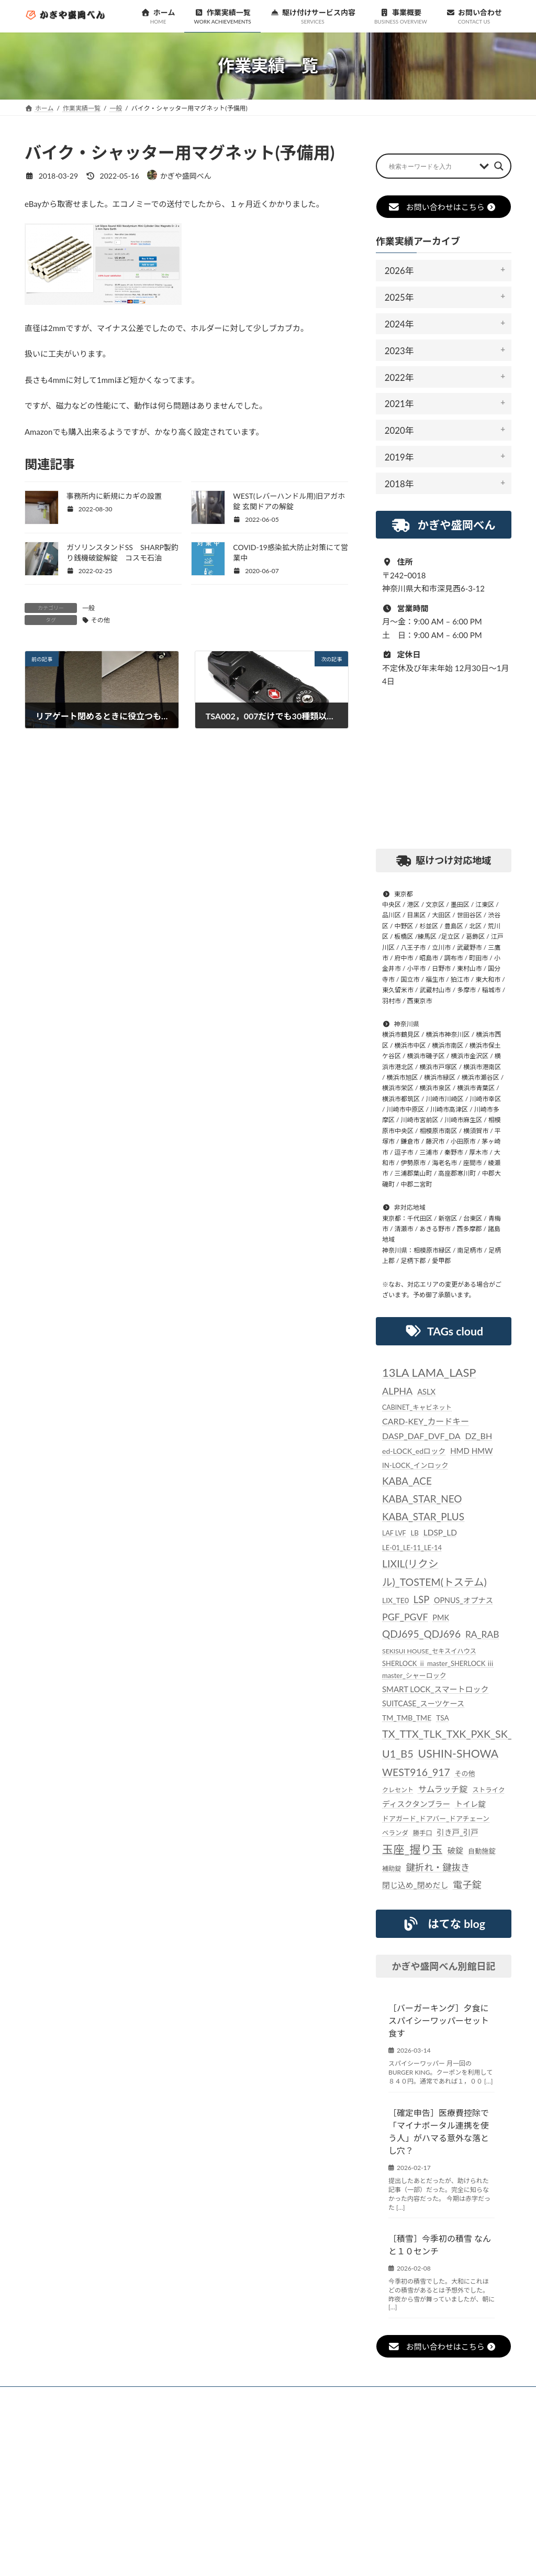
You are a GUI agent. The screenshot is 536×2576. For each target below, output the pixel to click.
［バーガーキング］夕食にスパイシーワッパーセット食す (438, 2020)
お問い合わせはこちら (442, 207)
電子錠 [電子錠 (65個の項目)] (467, 1884)
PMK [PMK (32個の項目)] (440, 1617)
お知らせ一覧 (107, 2396)
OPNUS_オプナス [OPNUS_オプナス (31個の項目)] (463, 1600)
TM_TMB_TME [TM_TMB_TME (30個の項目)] (406, 1717)
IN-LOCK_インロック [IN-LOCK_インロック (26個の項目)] (415, 1465)
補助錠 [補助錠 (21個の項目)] (391, 1868)
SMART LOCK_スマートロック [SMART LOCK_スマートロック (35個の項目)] (435, 1689)
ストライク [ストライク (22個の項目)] (488, 1790)
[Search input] (431, 166)
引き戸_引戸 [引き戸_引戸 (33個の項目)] (457, 1831)
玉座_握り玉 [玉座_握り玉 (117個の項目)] (412, 1849)
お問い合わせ (58, 2402)
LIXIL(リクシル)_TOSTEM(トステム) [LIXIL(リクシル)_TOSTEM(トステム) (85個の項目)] (434, 1573)
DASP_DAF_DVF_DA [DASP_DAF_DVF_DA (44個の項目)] (421, 1436)
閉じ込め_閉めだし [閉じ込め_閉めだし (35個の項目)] (415, 1884)
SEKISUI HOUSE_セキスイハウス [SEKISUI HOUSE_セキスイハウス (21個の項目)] (429, 1650)
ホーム (49, 2396)
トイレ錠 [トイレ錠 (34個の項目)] (470, 1803)
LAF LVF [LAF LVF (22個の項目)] (394, 1533)
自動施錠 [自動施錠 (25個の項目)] (481, 1851)
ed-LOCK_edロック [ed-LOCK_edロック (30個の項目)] (413, 1450)
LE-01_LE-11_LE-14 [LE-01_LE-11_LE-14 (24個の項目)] (412, 1547)
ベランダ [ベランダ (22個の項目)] (395, 1832)
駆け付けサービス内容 (254, 2396)
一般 (88, 608)
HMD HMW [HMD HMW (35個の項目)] (471, 1450)
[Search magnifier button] (499, 166)
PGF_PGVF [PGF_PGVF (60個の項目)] (405, 1617)
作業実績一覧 (174, 2396)
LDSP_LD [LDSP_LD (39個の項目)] (440, 1532)
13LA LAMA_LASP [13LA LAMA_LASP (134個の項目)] (429, 1372)
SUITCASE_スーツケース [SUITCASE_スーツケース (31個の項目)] (423, 1703)
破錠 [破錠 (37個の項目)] (455, 1850)
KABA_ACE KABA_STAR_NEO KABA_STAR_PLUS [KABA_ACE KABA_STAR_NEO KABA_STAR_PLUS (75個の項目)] (423, 1498)
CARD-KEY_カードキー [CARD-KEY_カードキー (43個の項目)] (425, 1421)
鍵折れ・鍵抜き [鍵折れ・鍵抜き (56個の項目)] (438, 1867)
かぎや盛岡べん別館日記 (443, 1966)
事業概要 (328, 2396)
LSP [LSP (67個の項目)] (421, 1599)
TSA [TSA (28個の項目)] (442, 1717)
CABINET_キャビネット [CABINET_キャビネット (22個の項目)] (417, 1407)
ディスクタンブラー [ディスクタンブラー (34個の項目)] (416, 1803)
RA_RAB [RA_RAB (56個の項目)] (482, 1634)
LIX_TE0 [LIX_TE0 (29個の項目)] (395, 1600)
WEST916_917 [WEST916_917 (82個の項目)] (416, 1772)
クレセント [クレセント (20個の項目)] (398, 1790)
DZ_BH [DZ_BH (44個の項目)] (478, 1436)
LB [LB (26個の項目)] (414, 1533)
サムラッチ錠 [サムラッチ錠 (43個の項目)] (443, 1789)
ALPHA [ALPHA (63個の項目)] (397, 1391)
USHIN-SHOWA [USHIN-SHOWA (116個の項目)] (458, 1753)
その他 (100, 620)
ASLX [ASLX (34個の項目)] (426, 1391)
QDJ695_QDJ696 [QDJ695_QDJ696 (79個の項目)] (421, 1634)
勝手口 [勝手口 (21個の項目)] (422, 1832)
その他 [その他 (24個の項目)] (464, 1773)
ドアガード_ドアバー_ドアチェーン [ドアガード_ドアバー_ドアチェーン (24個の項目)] (435, 1818)
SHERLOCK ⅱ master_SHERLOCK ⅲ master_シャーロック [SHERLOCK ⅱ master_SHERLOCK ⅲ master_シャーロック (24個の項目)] (438, 1669)
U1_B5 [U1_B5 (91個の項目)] (398, 1753)
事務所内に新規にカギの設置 (114, 495)
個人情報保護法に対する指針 (411, 2396)
